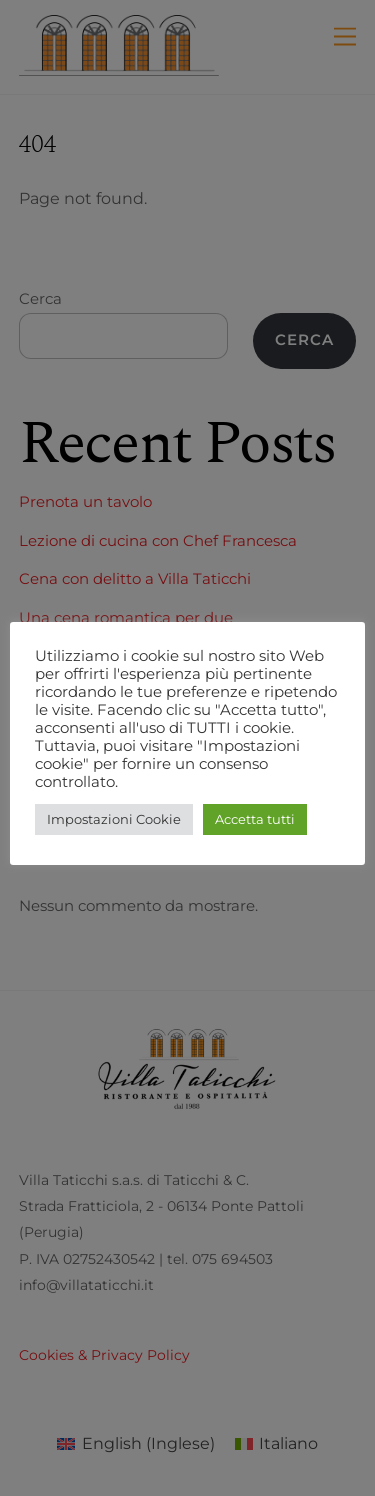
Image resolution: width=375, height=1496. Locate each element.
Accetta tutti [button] (255, 819)
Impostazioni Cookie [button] (114, 819)
